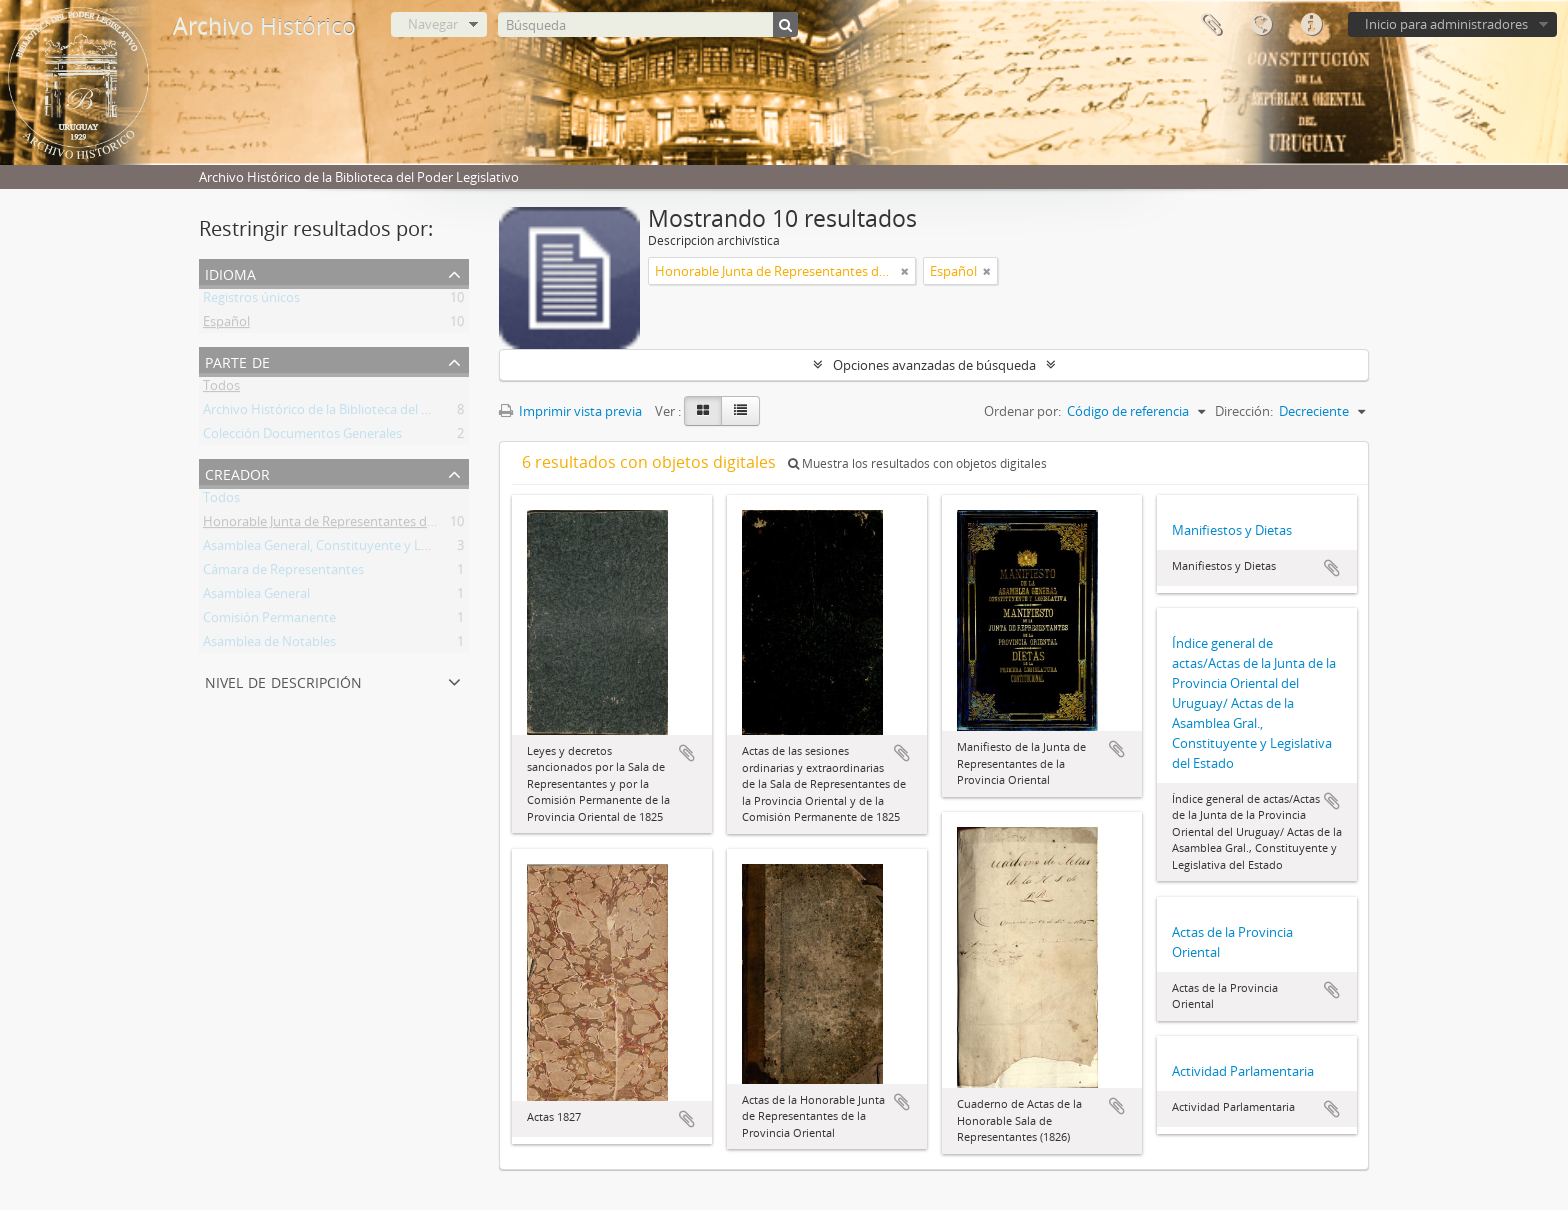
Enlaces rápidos (1311, 25)
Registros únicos (251, 301)
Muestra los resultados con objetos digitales (917, 463)
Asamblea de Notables (269, 645)
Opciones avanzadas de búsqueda (934, 365)
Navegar (433, 24)
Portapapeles (1211, 25)
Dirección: (1244, 411)
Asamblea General (256, 597)
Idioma (1261, 25)
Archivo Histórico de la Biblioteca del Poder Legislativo (363, 413)
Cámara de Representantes (283, 573)
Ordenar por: (1022, 411)
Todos (221, 389)
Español (226, 325)
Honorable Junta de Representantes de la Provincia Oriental (379, 525)
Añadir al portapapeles (687, 753)
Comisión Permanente (269, 621)
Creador (237, 472)
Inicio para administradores (1446, 24)
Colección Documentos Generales (302, 437)
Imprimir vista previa (570, 411)
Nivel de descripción (283, 680)
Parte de (237, 360)
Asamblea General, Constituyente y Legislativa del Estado (372, 549)
